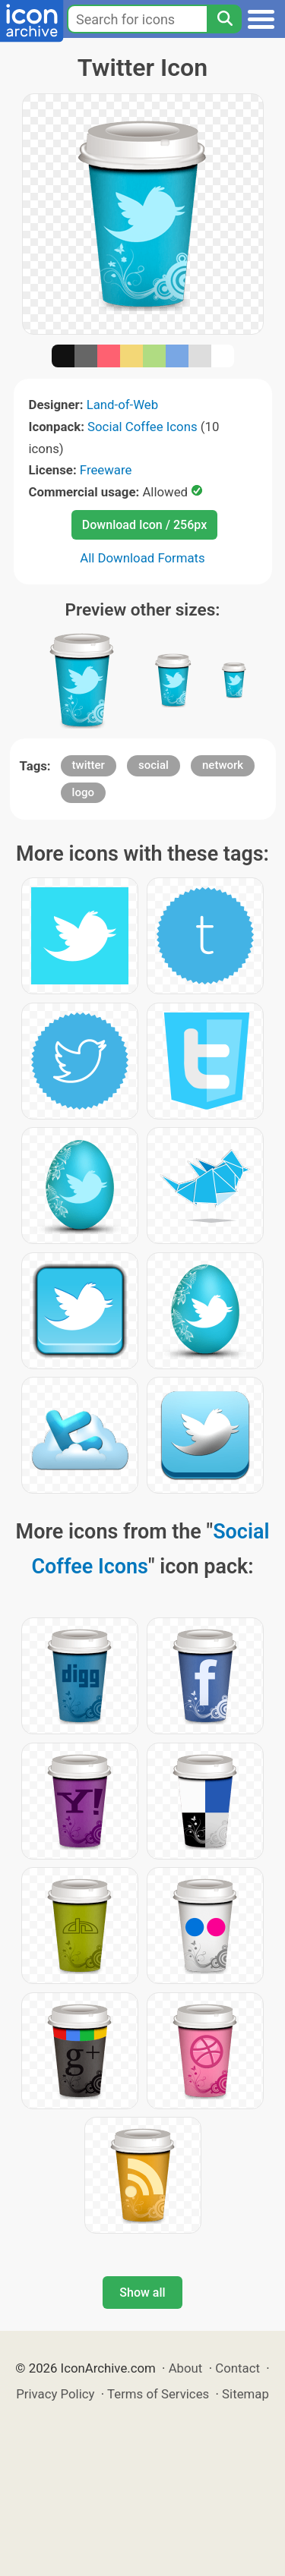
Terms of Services (158, 2393)
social (153, 765)
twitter (88, 765)
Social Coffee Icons (142, 426)
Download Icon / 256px (144, 525)
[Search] (224, 19)
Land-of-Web (123, 404)
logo (83, 792)
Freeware (106, 469)
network (222, 765)
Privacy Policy (55, 2393)
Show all (142, 2292)
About (186, 2368)
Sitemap (245, 2393)
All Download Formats (142, 557)
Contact (237, 2368)
